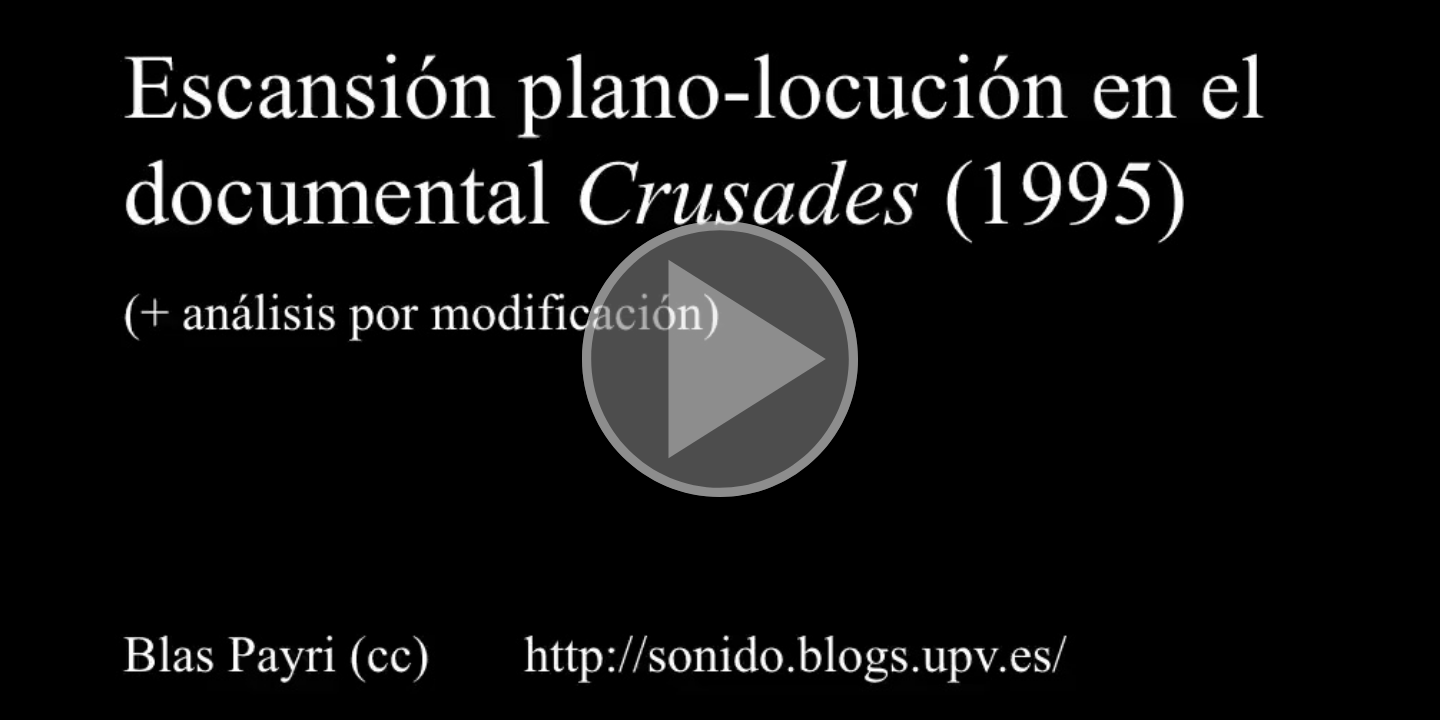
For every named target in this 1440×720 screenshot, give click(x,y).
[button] (720, 360)
